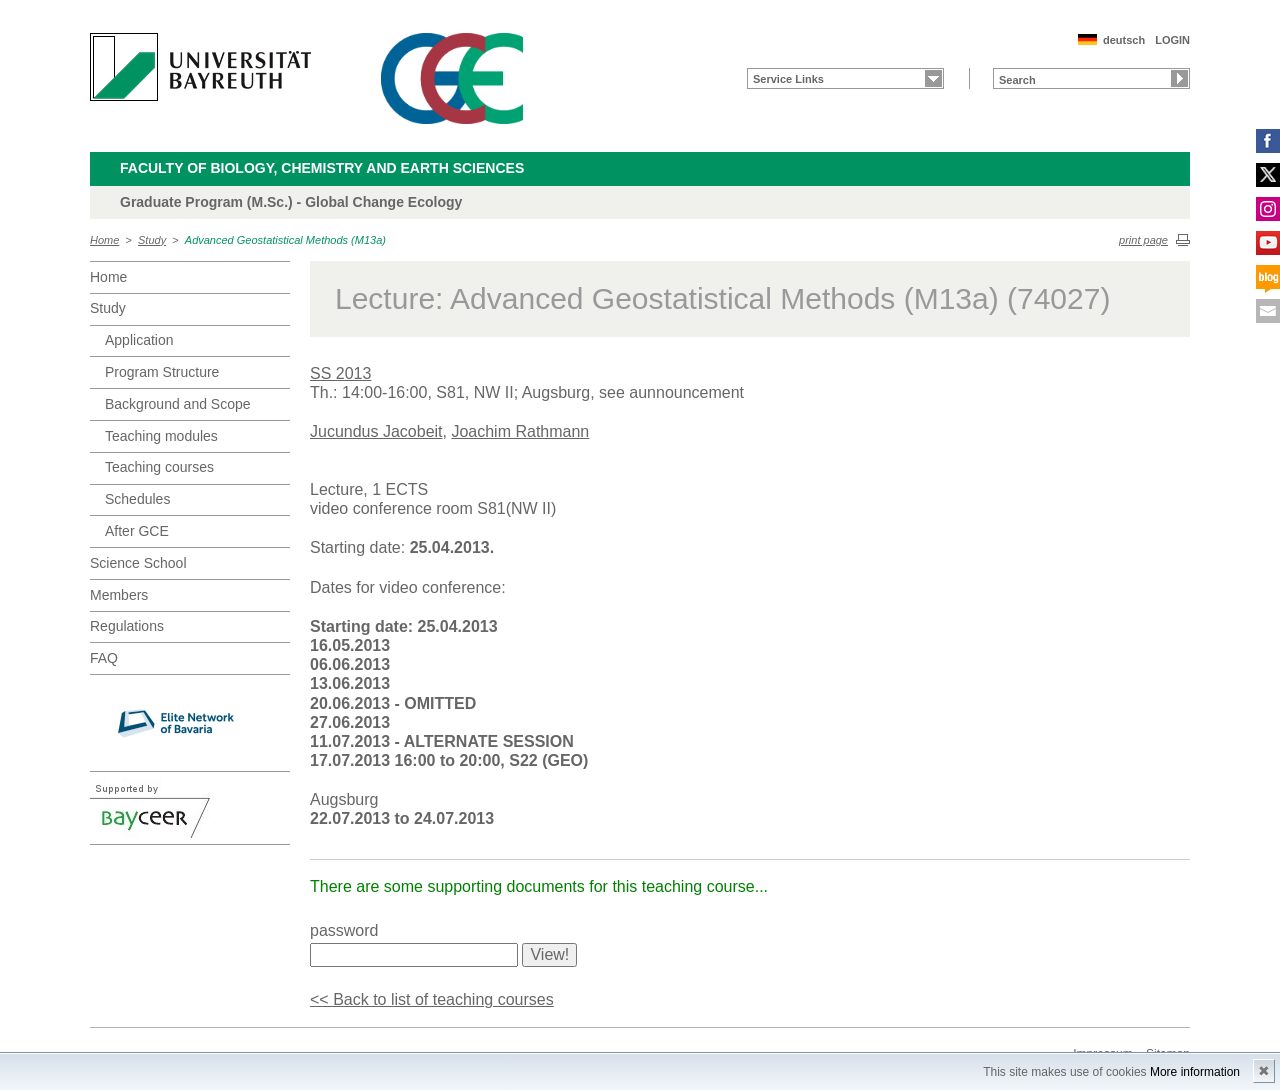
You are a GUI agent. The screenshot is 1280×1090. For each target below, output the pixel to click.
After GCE (137, 531)
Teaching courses (159, 467)
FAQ (104, 658)
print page (1143, 240)
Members (119, 595)
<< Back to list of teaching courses (432, 999)
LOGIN (1172, 40)
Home (104, 240)
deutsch (1124, 40)
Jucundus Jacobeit (376, 431)
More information (1195, 1072)
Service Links (788, 79)
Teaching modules (161, 436)
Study (152, 240)
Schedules (137, 499)
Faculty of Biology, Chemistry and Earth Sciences (322, 168)
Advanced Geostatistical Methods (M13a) (285, 240)
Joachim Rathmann (520, 431)
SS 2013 (340, 373)
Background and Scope (178, 404)
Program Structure (162, 372)
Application (139, 340)
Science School (138, 563)
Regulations (127, 626)
